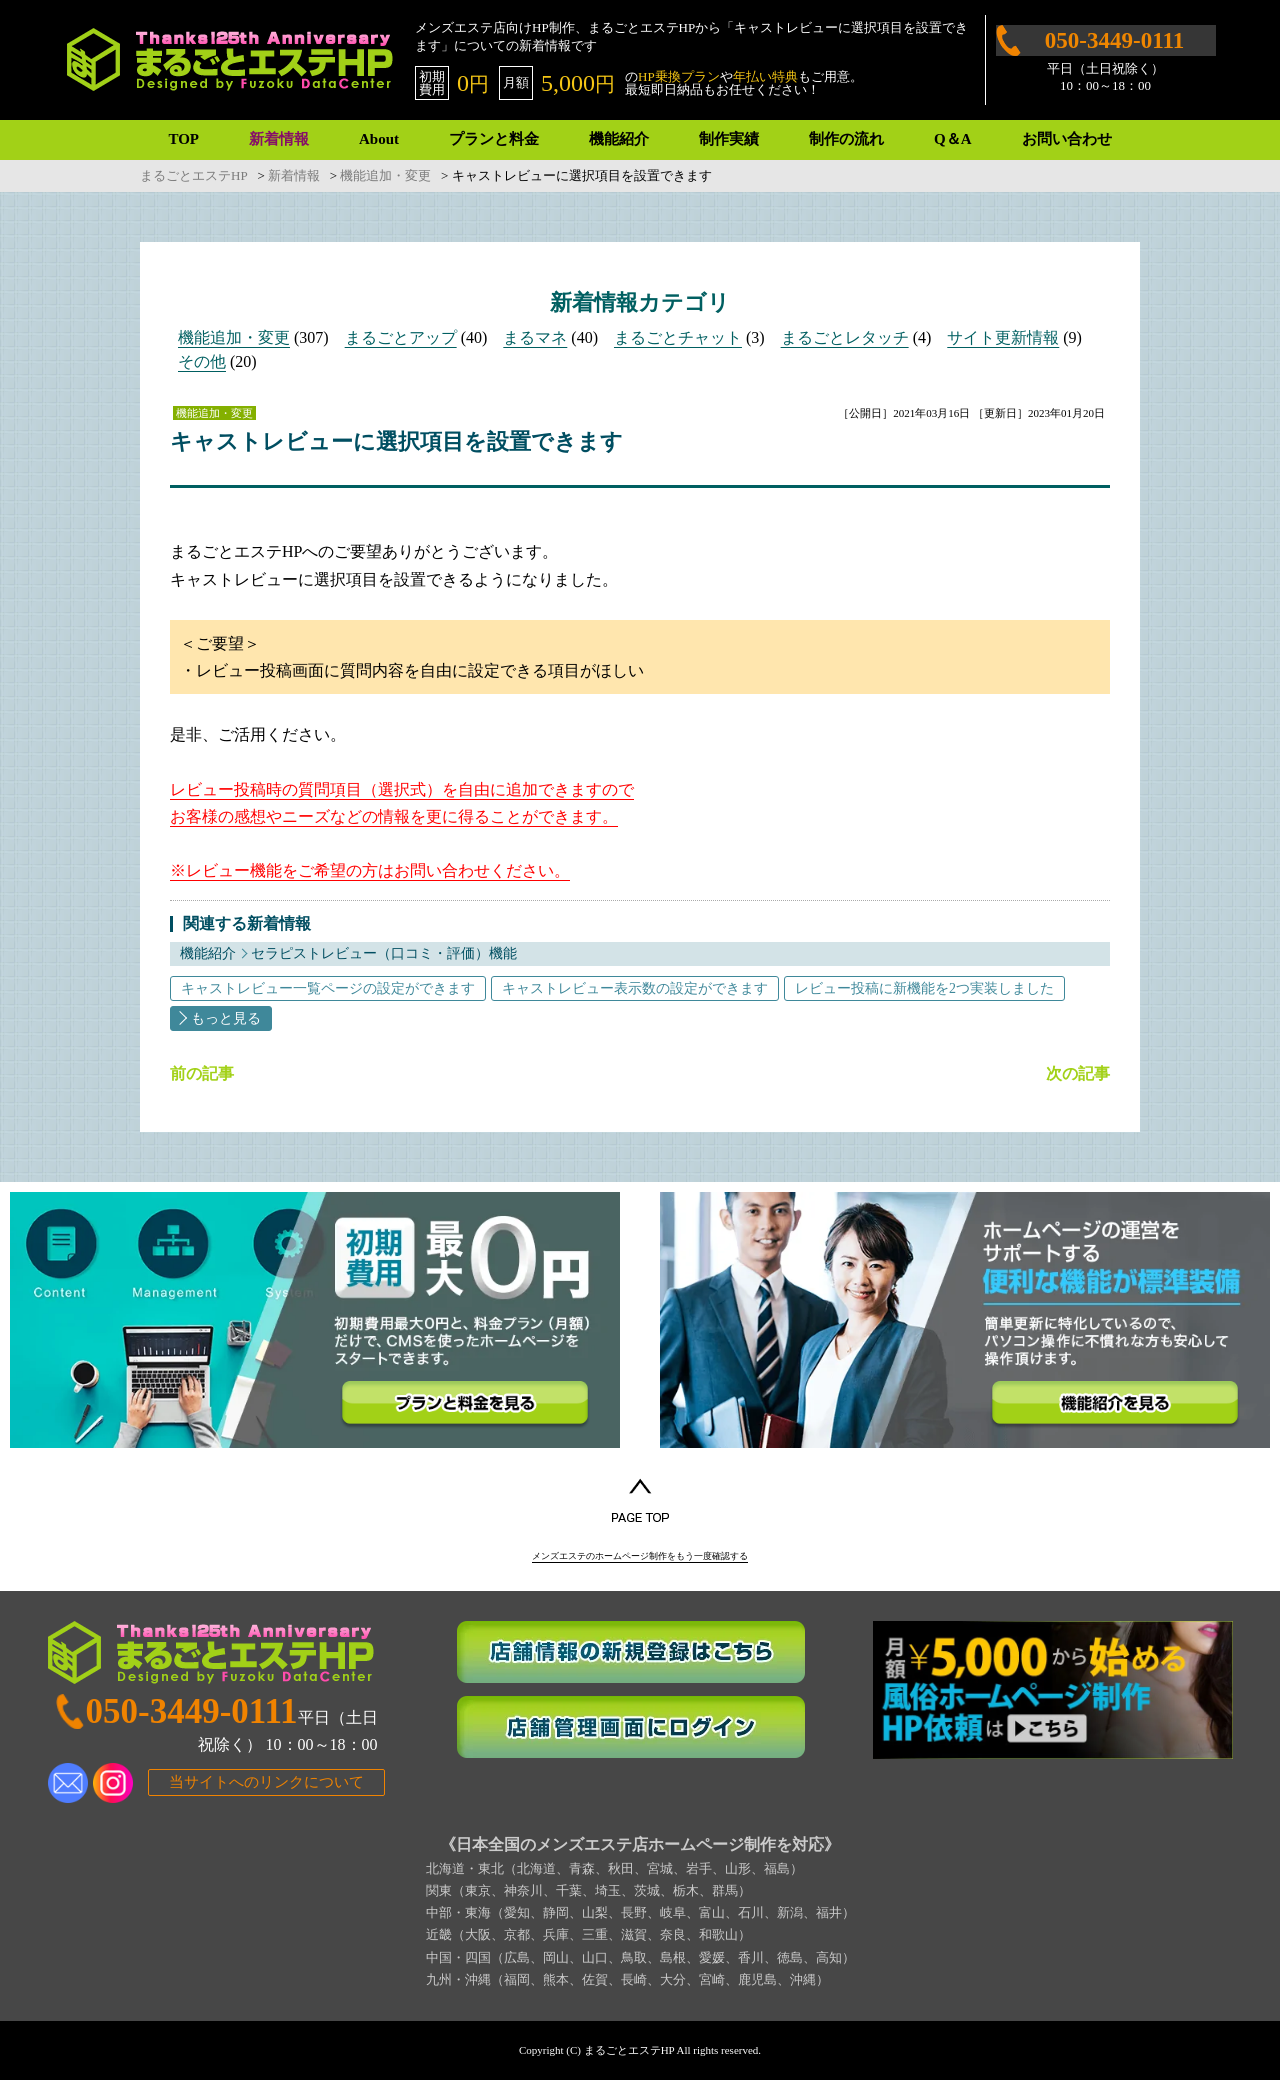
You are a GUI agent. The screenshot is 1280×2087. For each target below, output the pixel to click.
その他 (202, 361)
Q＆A (953, 139)
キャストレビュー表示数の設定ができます (635, 988)
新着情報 (279, 139)
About (379, 139)
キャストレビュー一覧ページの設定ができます (328, 988)
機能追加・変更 (234, 337)
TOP (183, 139)
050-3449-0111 (1114, 40)
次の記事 (1078, 1074)
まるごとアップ (401, 337)
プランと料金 (494, 139)
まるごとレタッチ (845, 337)
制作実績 (729, 139)
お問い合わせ (1067, 139)
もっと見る (226, 1018)
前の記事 (202, 1074)
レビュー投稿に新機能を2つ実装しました (924, 988)
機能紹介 (619, 139)
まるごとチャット (678, 337)
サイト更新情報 (1003, 337)
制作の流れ (846, 139)
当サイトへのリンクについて (266, 1790)
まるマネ (535, 337)
